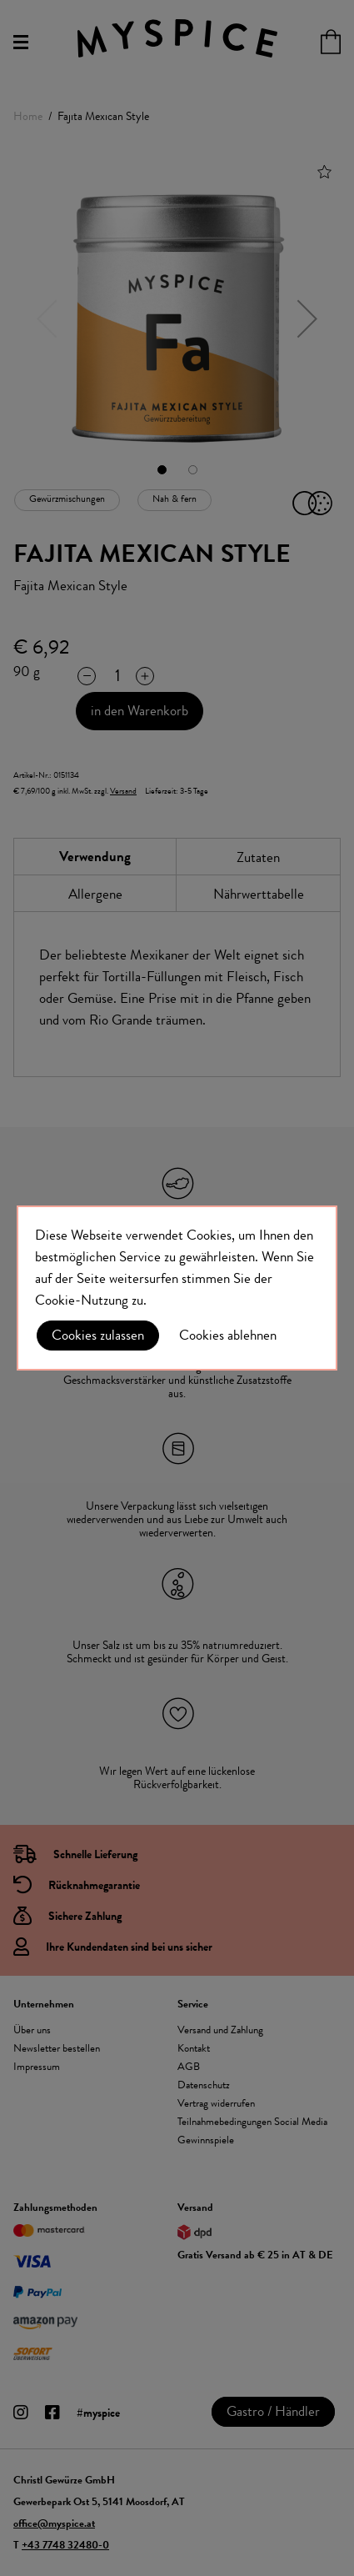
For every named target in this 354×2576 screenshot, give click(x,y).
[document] (177, 1288)
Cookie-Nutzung (81, 1300)
